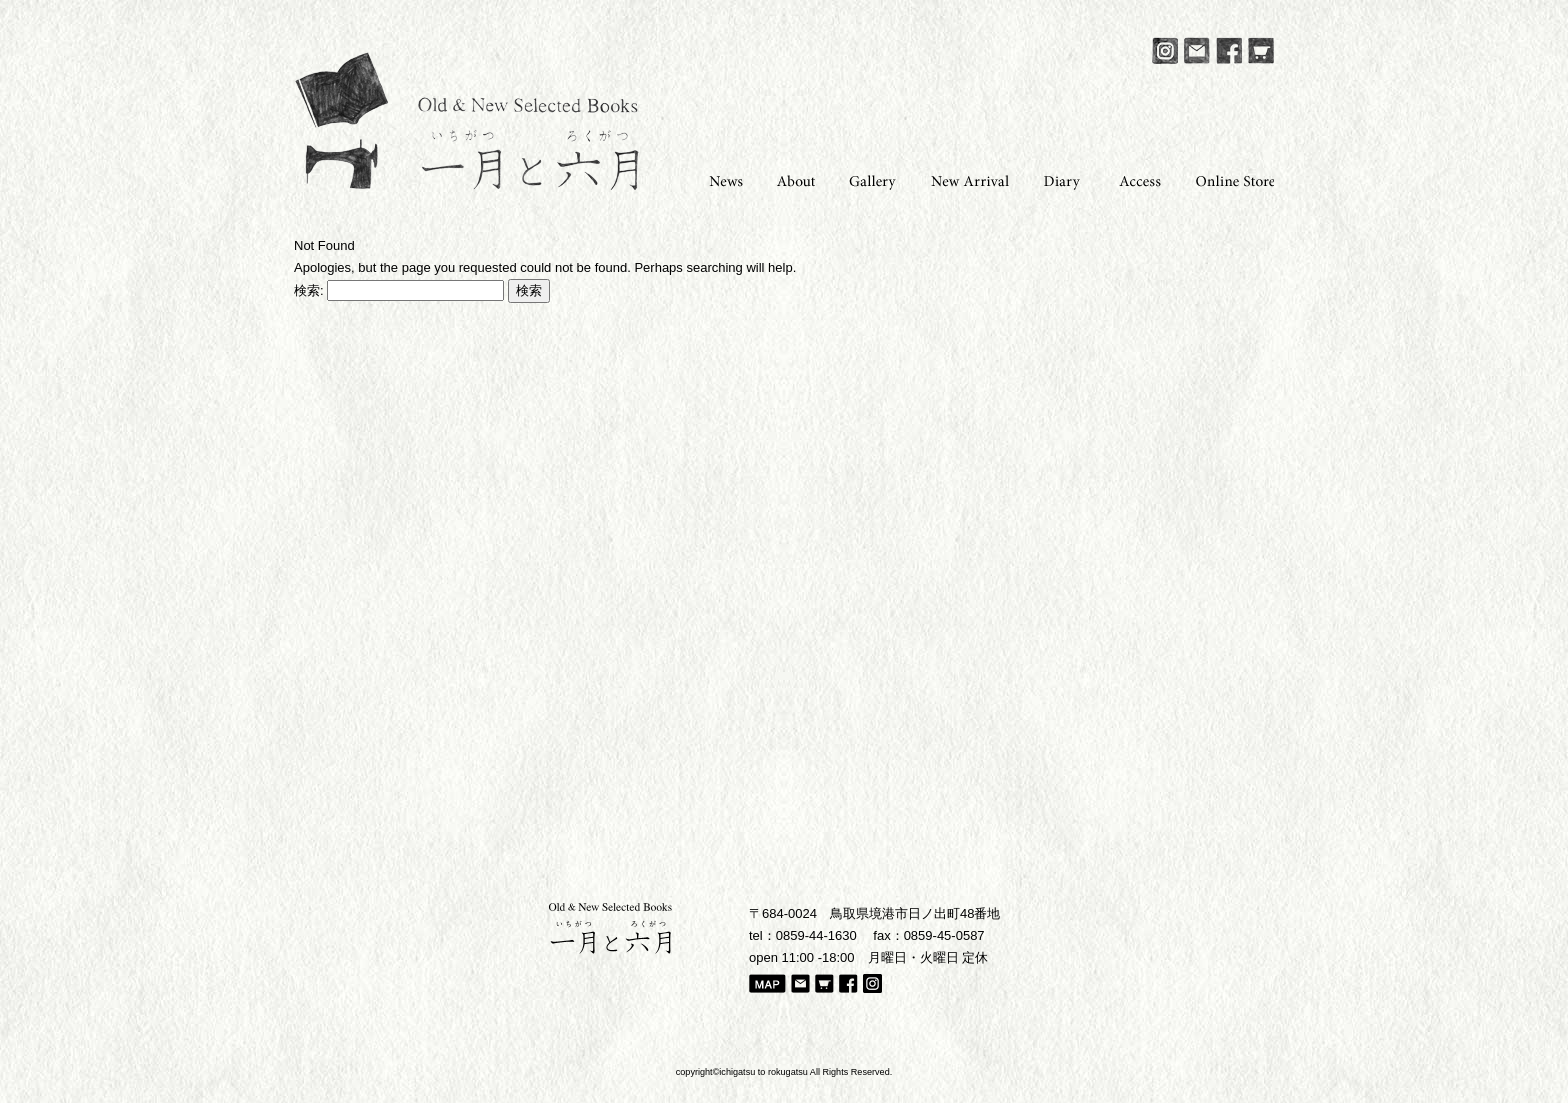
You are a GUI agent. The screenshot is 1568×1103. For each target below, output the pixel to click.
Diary (1058, 179)
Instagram (1165, 50)
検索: (309, 290)
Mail (1197, 50)
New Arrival (963, 179)
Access (1134, 179)
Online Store (1228, 179)
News (718, 179)
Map (767, 985)
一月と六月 (466, 121)
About (790, 179)
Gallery (866, 179)
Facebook (1229, 50)
